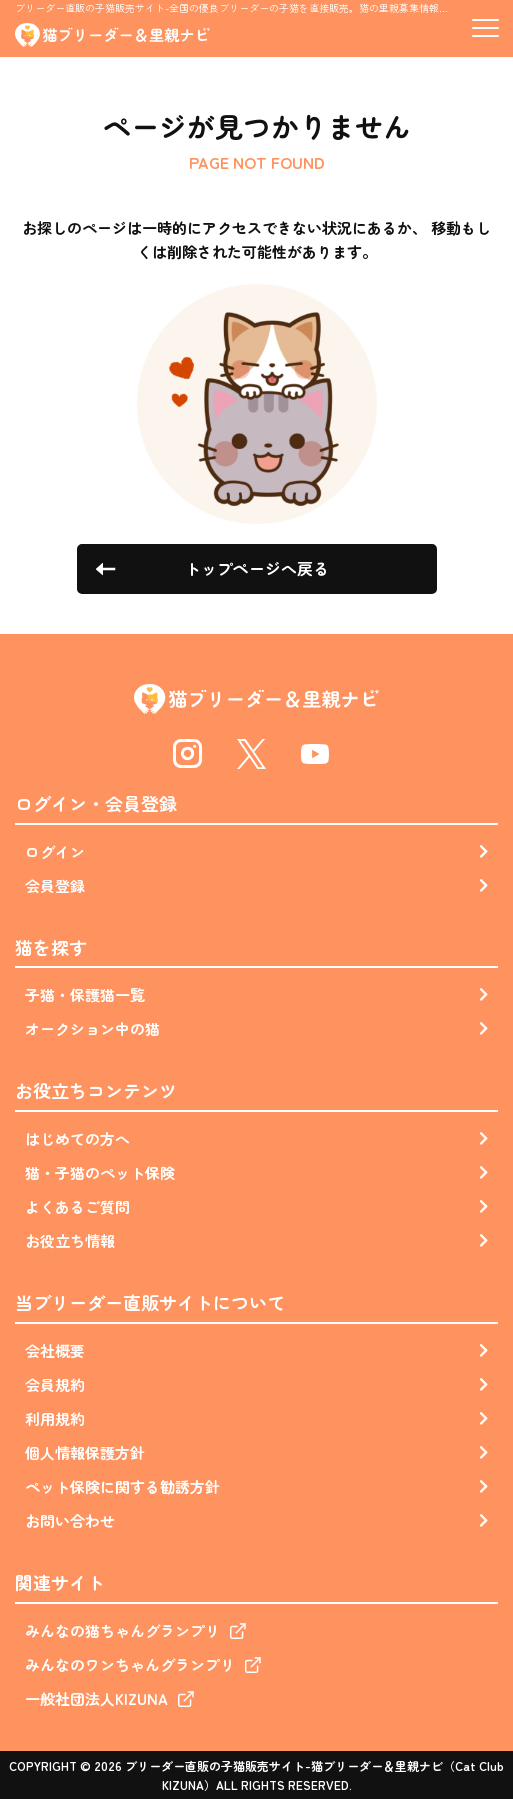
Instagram (188, 753)
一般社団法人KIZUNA (96, 1698)
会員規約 (55, 1384)
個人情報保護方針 (85, 1452)
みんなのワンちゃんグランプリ (130, 1664)
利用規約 (55, 1418)
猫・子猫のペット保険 (100, 1172)
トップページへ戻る (257, 568)
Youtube (316, 753)
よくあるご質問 (77, 1206)
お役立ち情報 (70, 1240)
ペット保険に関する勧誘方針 (122, 1486)
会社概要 (55, 1350)
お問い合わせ (70, 1520)
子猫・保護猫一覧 (85, 994)
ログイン (55, 851)
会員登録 (55, 885)
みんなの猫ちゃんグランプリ (122, 1630)
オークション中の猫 (92, 1028)
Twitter (251, 753)
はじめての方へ (77, 1138)
